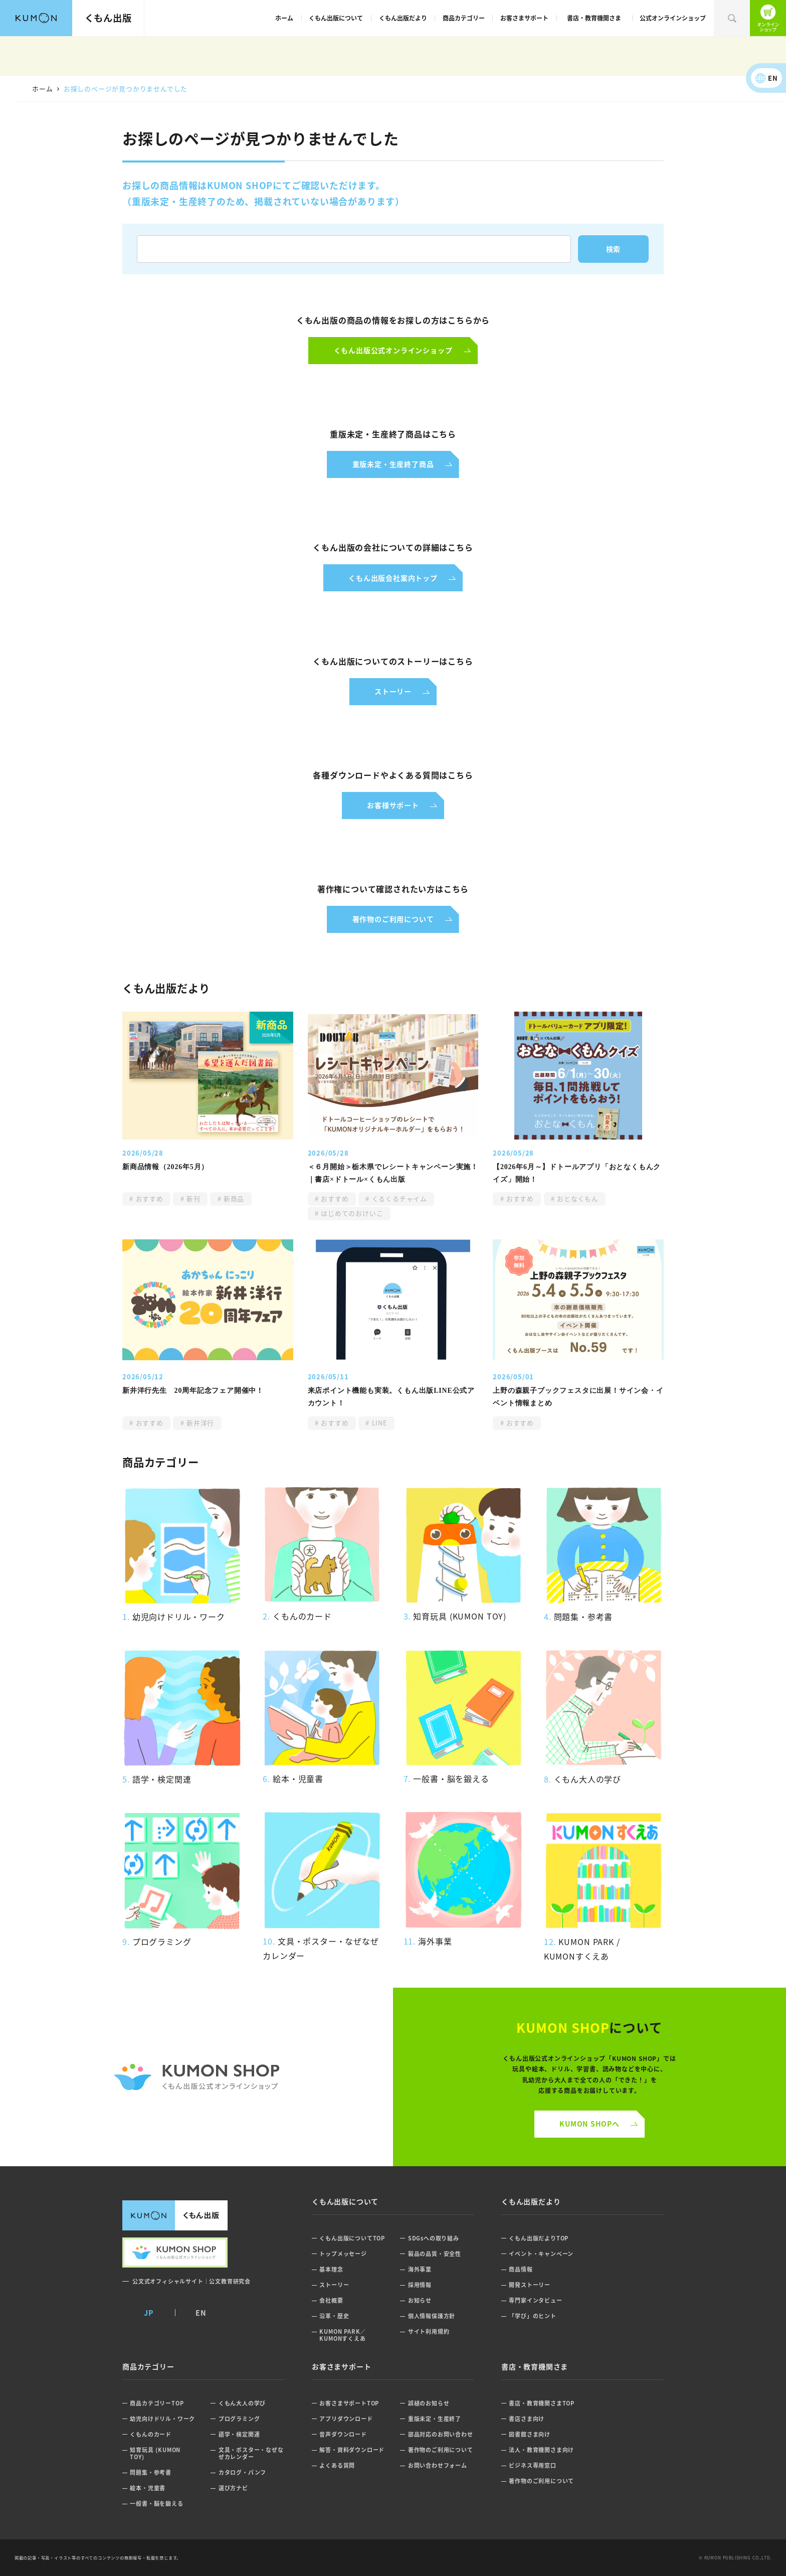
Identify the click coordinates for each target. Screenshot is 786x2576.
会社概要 (331, 2300)
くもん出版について (336, 18)
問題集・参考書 (150, 2472)
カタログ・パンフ (242, 2472)
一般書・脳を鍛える (156, 2503)
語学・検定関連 (239, 2434)
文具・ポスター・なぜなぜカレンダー (251, 2453)
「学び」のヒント (532, 2316)
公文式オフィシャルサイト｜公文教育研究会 (191, 2281)
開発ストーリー (529, 2285)
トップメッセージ (342, 2254)
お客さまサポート (524, 18)
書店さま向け (526, 2419)
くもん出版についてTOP (352, 2238)
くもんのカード (150, 2434)
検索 (732, 18)
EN (773, 78)
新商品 (232, 1198)
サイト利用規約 (429, 2331)
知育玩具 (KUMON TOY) (155, 2453)
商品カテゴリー (464, 18)
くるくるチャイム (398, 1198)
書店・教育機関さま (594, 18)
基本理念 (331, 2269)
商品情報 (520, 2269)
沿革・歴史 (334, 2316)
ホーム (284, 18)
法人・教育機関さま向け (541, 2450)
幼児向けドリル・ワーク (162, 2419)
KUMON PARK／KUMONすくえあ (342, 2335)
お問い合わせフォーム (437, 2465)
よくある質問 (337, 2465)
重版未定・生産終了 (434, 2419)
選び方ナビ (233, 2488)
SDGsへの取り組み (433, 2238)
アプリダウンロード (345, 2419)
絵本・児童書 (147, 2488)
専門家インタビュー (535, 2300)
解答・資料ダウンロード (351, 2450)
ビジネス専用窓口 (532, 2465)
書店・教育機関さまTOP (541, 2403)
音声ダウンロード (342, 2434)
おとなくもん (577, 1198)
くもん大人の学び (242, 2403)
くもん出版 (108, 17)
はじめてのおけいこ (351, 1213)
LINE (378, 1422)
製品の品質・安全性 (434, 2254)
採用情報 (420, 2285)
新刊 (192, 1198)
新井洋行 (199, 1422)
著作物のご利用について (440, 2450)
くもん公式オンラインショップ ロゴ (196, 2077)
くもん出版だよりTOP (538, 2238)
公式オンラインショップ (673, 18)
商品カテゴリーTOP (156, 2403)
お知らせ (420, 2300)
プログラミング (239, 2419)
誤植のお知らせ (429, 2403)
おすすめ (148, 1198)
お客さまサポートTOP (349, 2403)
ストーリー (334, 2285)
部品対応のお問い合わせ (440, 2434)
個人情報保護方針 (431, 2316)
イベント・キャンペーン (541, 2254)
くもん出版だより (403, 18)
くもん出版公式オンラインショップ (768, 18)
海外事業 (420, 2269)
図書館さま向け (529, 2434)
